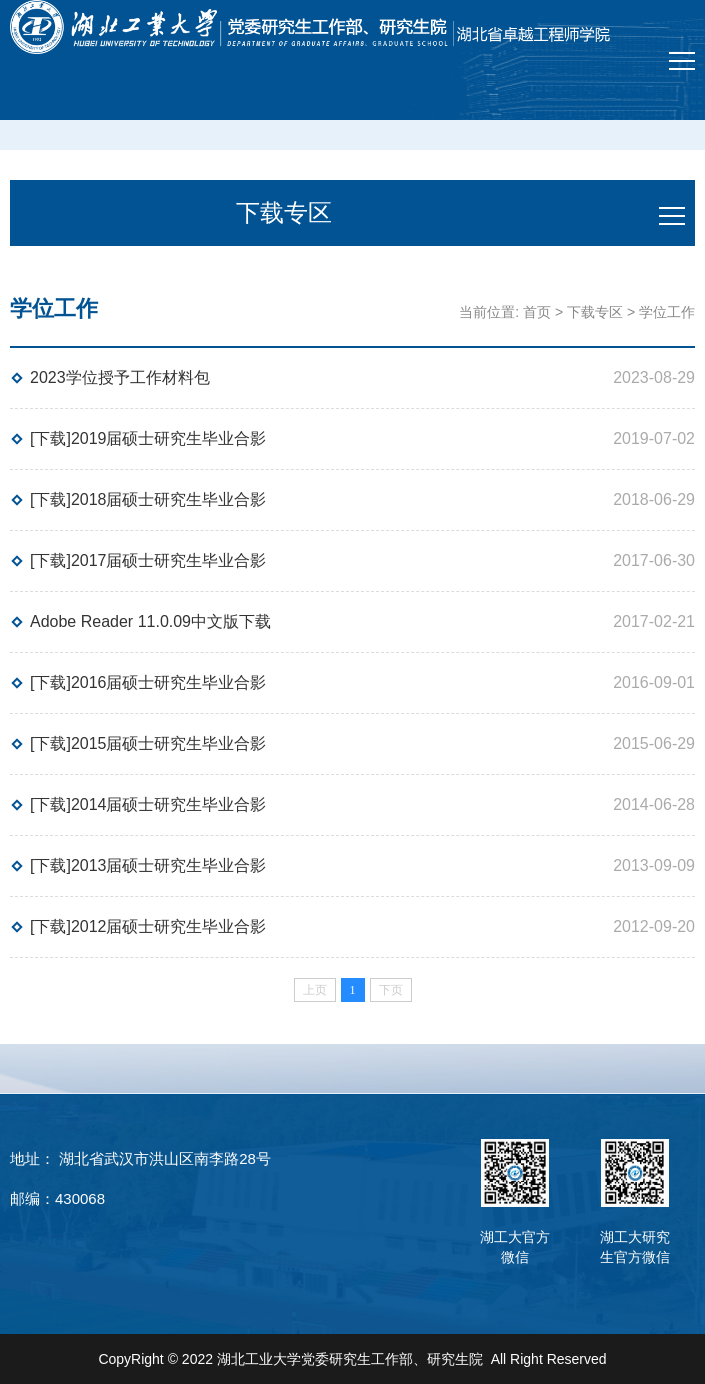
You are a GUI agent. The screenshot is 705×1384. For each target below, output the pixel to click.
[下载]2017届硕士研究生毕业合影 (148, 560)
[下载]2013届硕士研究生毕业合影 (148, 865)
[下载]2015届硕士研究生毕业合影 (148, 743)
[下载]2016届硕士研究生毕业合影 (148, 682)
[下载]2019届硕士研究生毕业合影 (148, 438)
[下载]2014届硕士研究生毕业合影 (148, 804)
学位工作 (667, 312)
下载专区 (595, 312)
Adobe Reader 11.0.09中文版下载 (150, 621)
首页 (537, 312)
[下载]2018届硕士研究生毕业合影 (148, 499)
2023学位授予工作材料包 (120, 377)
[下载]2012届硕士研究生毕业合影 (148, 926)
